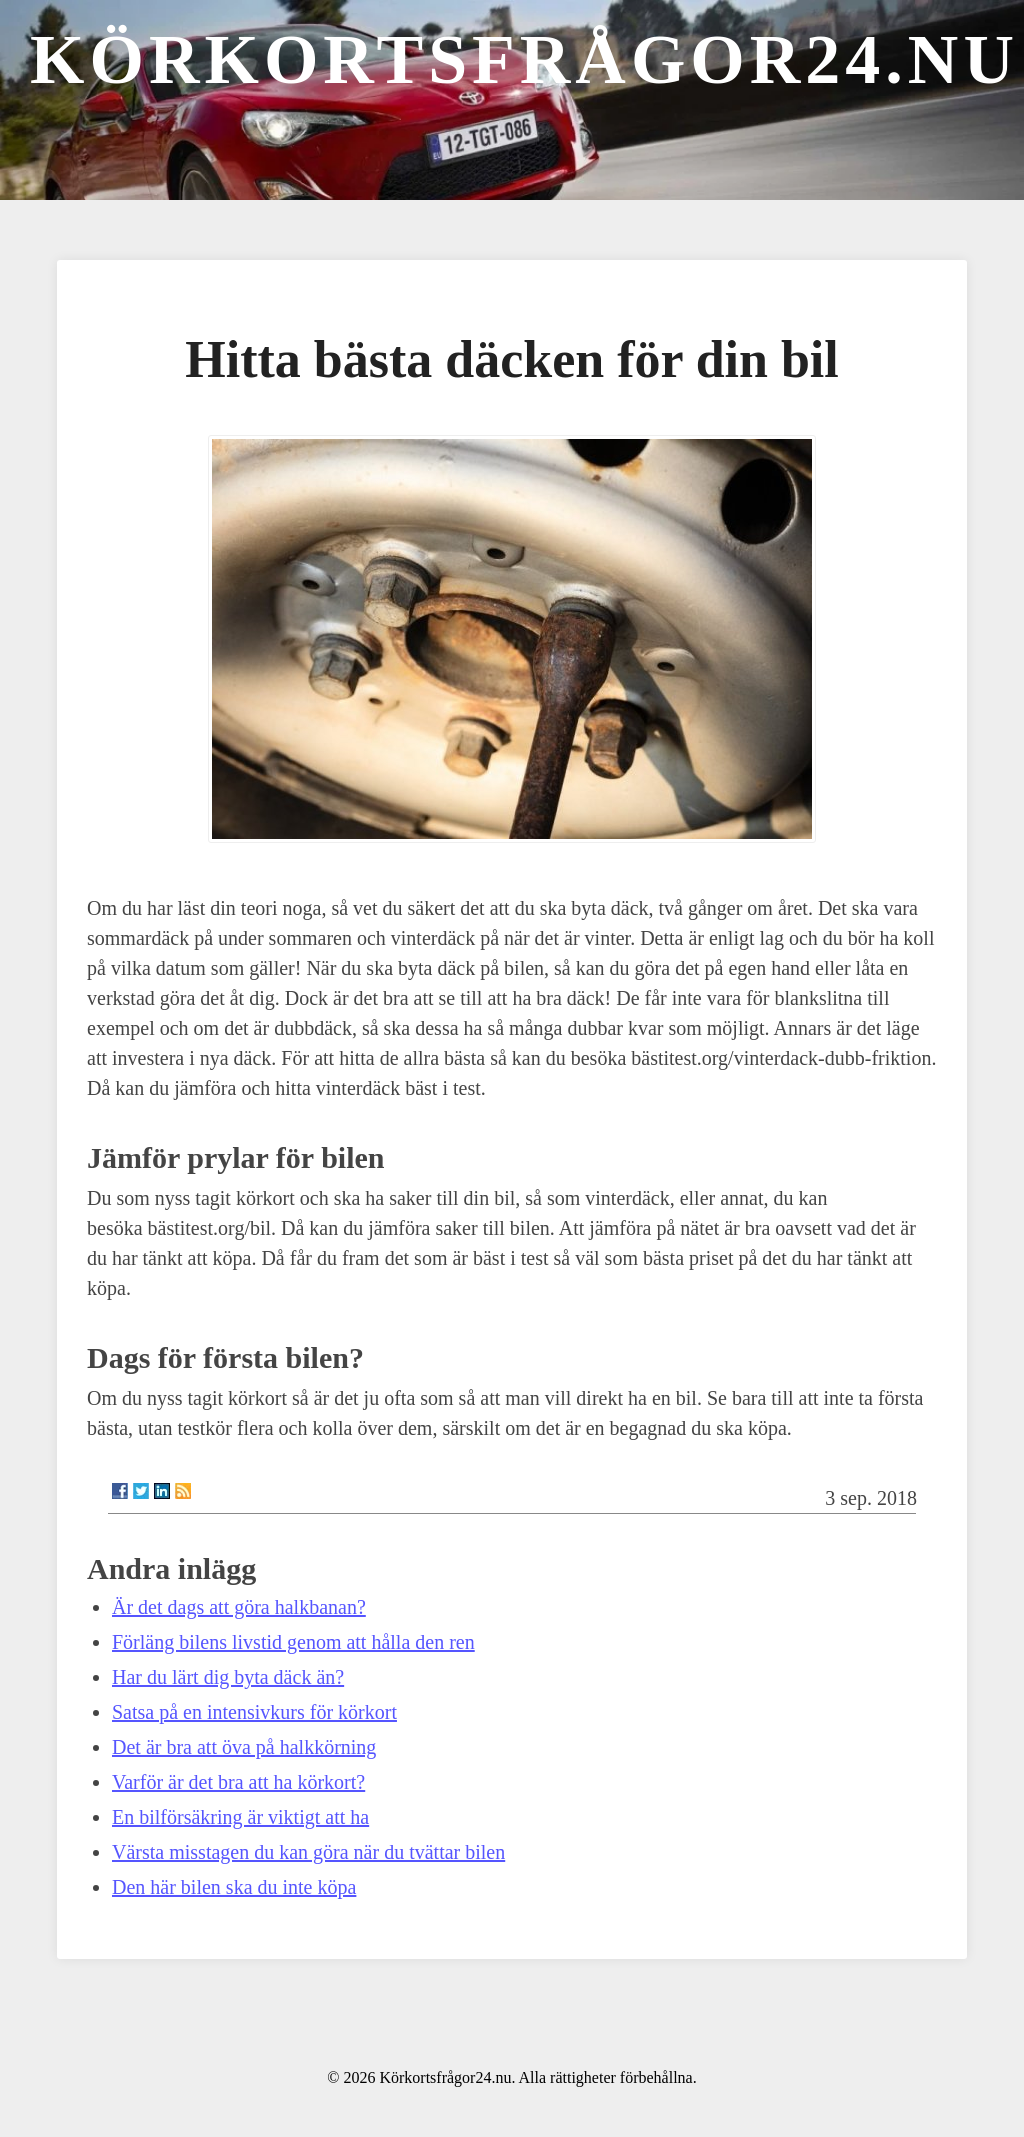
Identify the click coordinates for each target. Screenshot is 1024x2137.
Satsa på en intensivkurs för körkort (254, 1712)
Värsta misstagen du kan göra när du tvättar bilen (308, 1852)
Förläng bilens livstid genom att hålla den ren (293, 1642)
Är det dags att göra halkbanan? (239, 1607)
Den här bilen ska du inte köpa (234, 1887)
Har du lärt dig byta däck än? (228, 1677)
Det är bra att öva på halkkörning (244, 1747)
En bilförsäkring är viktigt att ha (240, 1817)
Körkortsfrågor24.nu (524, 59)
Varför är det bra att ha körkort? (238, 1782)
